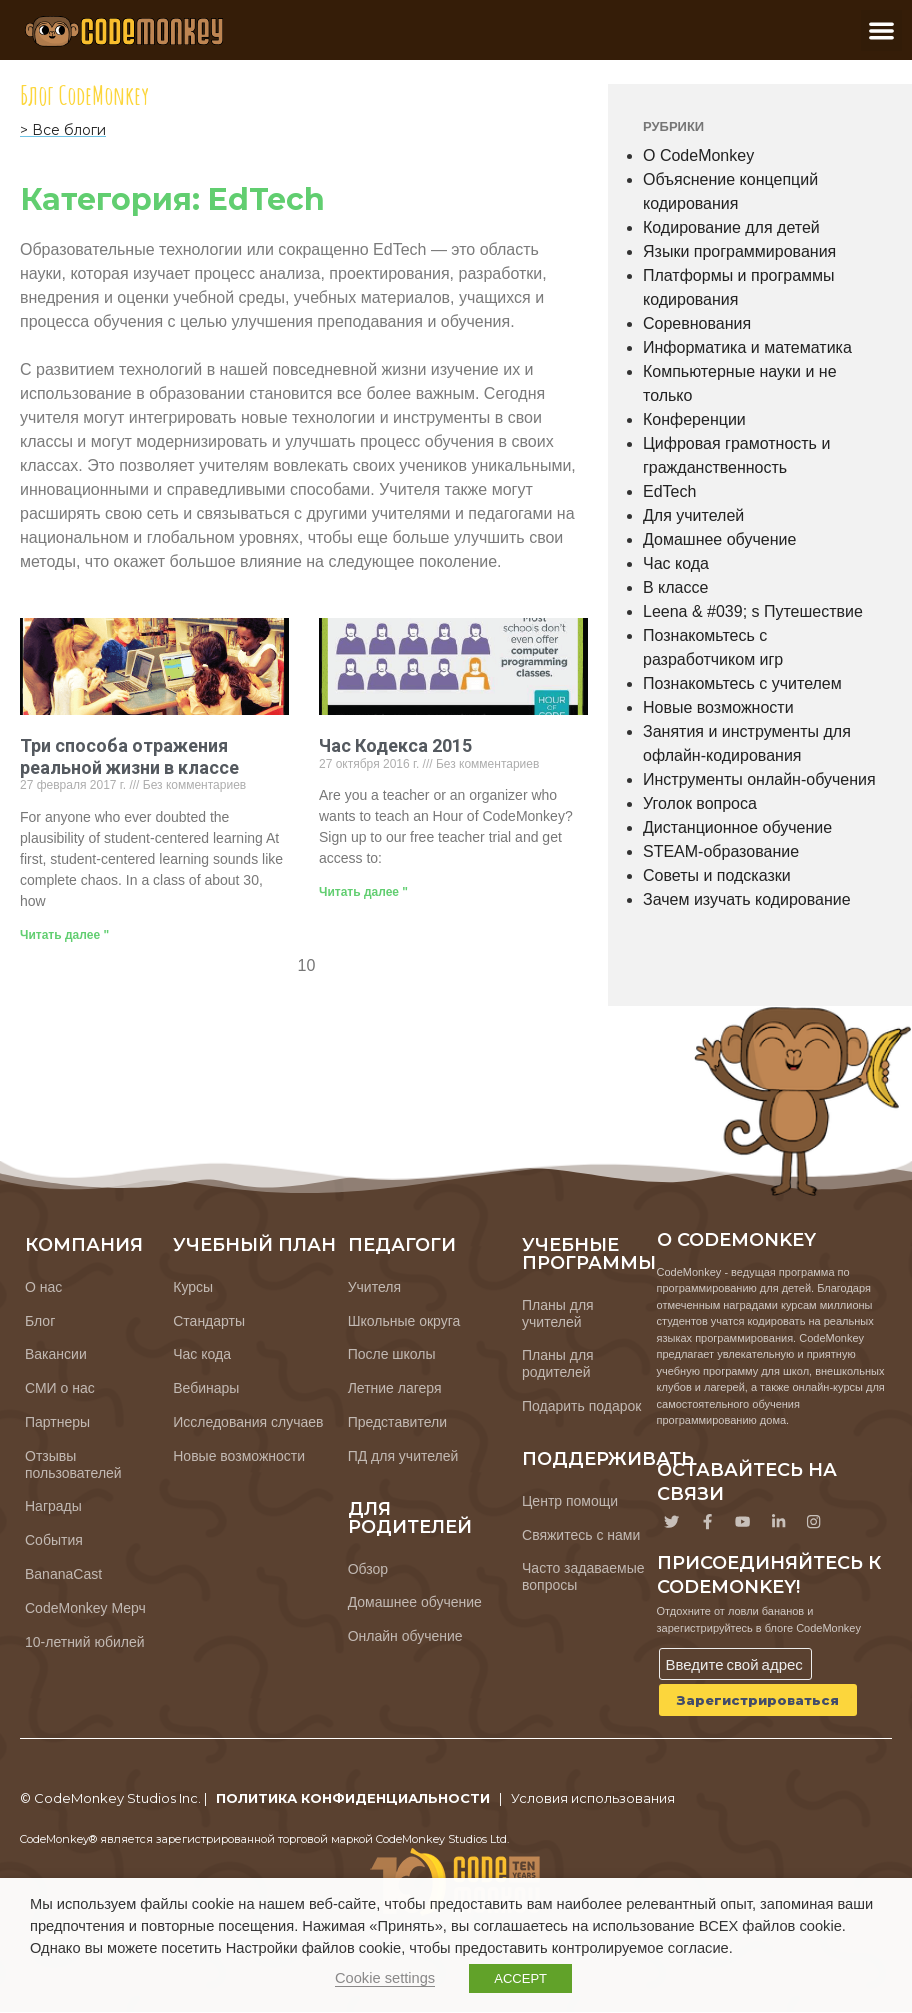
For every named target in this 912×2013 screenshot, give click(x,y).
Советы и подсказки (717, 875)
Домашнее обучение (719, 539)
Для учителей (693, 515)
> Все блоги (63, 130)
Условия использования (593, 1800)
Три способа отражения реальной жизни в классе (129, 756)
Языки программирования (739, 251)
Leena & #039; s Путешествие (753, 611)
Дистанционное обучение (737, 827)
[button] (881, 30)
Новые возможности (718, 707)
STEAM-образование (721, 851)
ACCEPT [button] (520, 1978)
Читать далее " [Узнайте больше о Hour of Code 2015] (363, 892)
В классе (675, 587)
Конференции (694, 419)
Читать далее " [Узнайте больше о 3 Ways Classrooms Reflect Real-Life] (64, 935)
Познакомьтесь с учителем (742, 683)
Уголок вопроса (700, 803)
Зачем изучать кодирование (747, 899)
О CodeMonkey (698, 155)
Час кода (676, 563)
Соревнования (697, 323)
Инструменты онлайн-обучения (759, 779)
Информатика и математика (747, 347)
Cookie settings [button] (385, 1978)
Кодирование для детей (731, 227)
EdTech (669, 491)
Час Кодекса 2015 (395, 745)
